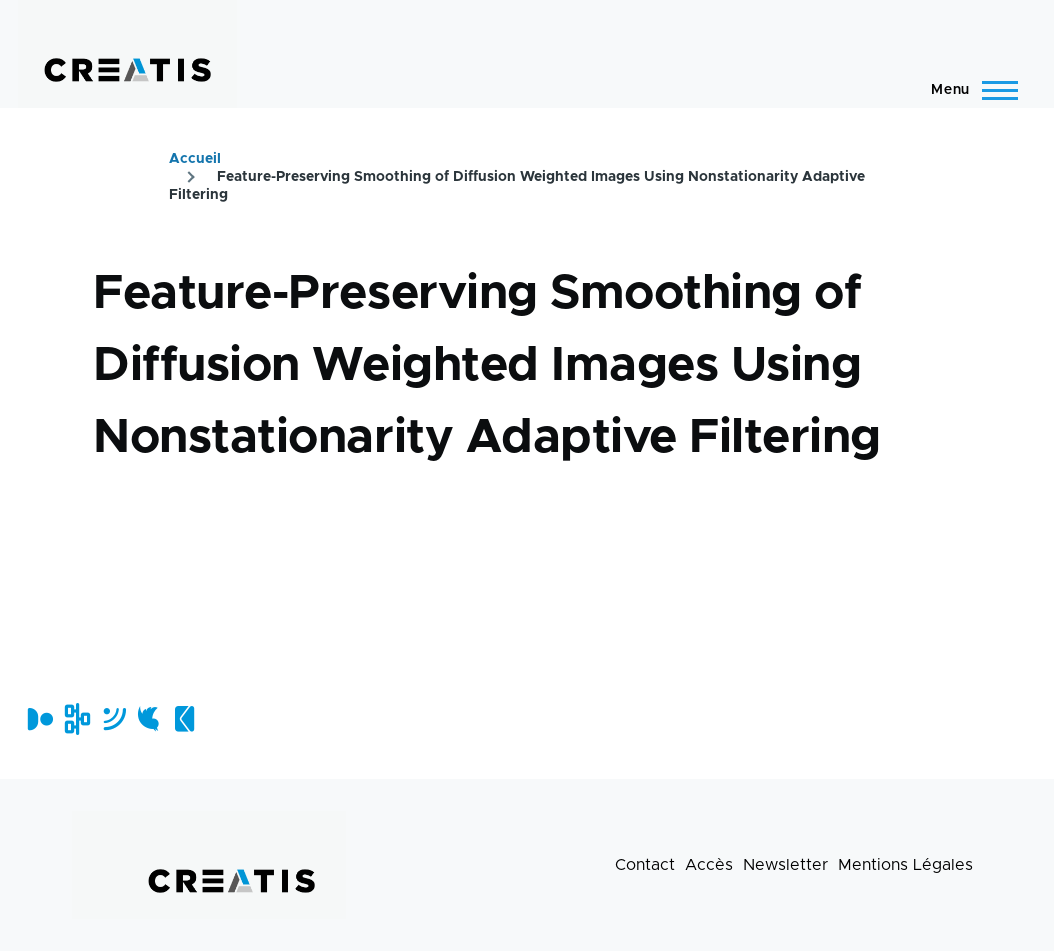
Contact (645, 865)
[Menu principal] (968, 90)
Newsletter (785, 865)
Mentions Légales (905, 865)
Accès (709, 865)
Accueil (195, 159)
